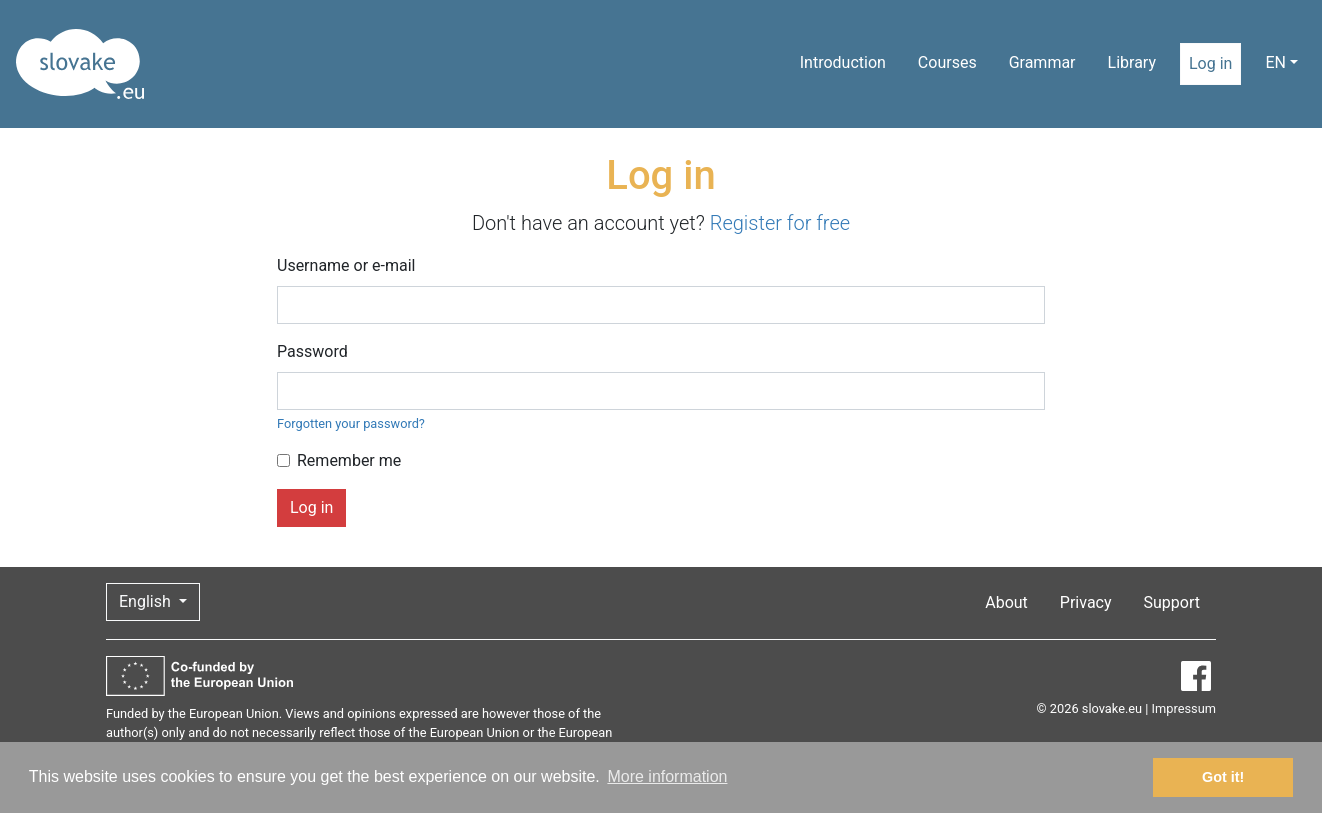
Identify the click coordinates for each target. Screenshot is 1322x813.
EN (1275, 62)
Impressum (1184, 708)
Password (312, 351)
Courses (947, 62)
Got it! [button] (1223, 777)
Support (1172, 602)
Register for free (780, 223)
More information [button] (667, 776)
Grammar (1042, 62)
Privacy (1086, 602)
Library (1132, 62)
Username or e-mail (346, 265)
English (147, 601)
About (1006, 602)
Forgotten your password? (351, 423)
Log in (1210, 63)
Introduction (843, 62)
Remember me (349, 460)
